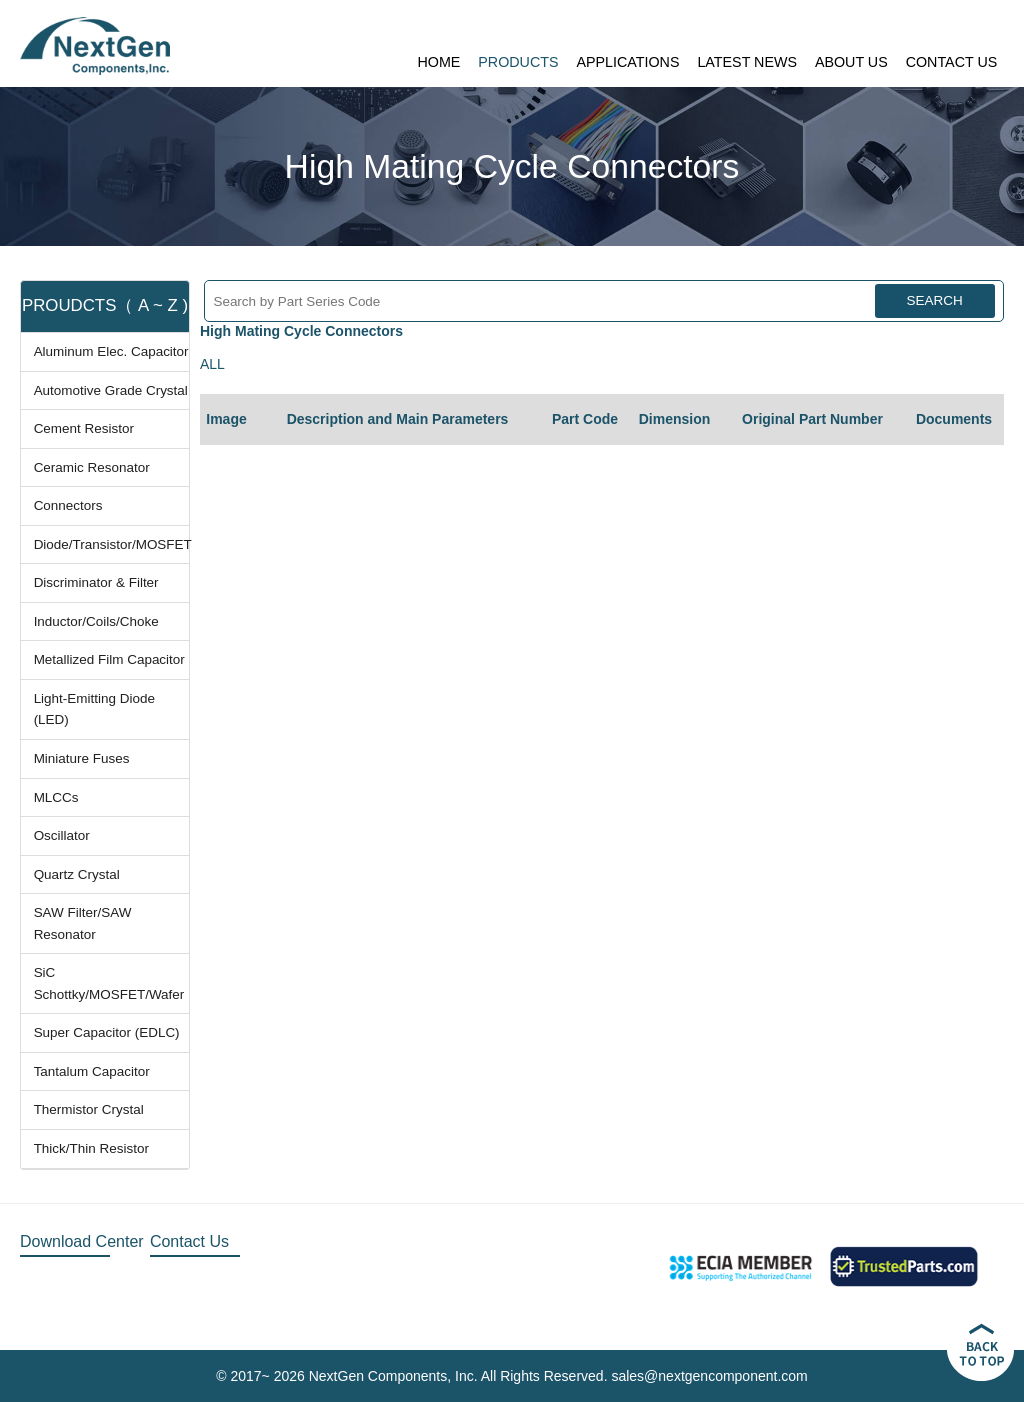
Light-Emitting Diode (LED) (94, 709)
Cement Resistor (84, 428)
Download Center (82, 1241)
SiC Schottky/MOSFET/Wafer (109, 983)
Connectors (68, 505)
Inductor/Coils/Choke (96, 621)
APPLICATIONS (627, 62)
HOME (438, 62)
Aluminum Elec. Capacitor (111, 351)
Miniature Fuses (82, 758)
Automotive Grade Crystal (111, 390)
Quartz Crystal (77, 874)
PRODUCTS (518, 62)
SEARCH (935, 300)
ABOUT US (851, 62)
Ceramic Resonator (92, 467)
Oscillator (62, 835)
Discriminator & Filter (96, 582)
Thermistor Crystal (89, 1109)
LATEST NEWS (747, 62)
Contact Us (189, 1241)
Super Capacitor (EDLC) (107, 1032)
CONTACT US (952, 62)
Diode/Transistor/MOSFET (111, 544)
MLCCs (56, 797)
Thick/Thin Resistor (91, 1148)
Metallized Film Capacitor (109, 659)
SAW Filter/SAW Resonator (83, 923)
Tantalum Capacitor (92, 1071)
